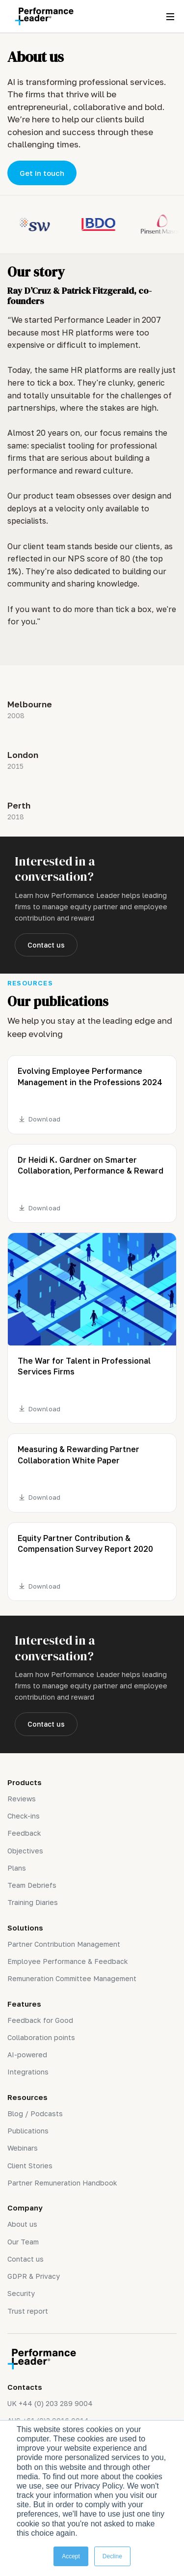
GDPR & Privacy (33, 2276)
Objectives (25, 1851)
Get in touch (42, 172)
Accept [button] (71, 2556)
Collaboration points (41, 2037)
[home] (42, 16)
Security (21, 2293)
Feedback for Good (40, 2020)
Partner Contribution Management (63, 1944)
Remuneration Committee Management (71, 1978)
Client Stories (30, 2165)
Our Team (23, 2242)
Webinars (22, 2148)
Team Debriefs (31, 1885)
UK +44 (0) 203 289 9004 (50, 2403)
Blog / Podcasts (35, 2113)
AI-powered (27, 2054)
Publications (28, 2131)
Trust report (27, 2311)
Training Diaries (32, 1902)
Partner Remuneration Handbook (62, 2183)
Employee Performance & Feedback (67, 1961)
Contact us (46, 945)
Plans (16, 1868)
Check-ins (23, 1816)
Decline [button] (112, 2556)
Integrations (28, 2072)
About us (22, 2224)
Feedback (24, 1833)
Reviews (21, 1798)
